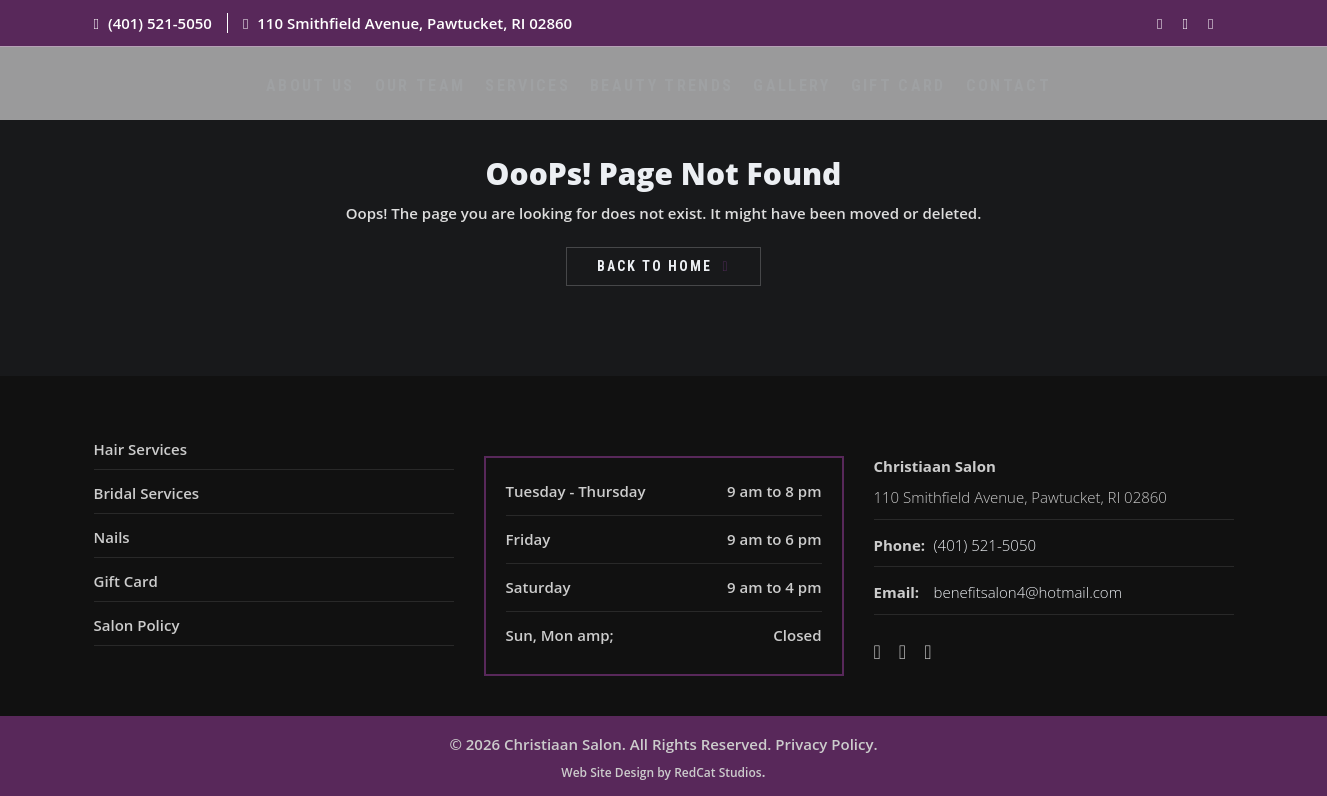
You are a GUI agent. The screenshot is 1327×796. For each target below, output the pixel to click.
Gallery (793, 97)
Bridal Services (147, 493)
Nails (112, 537)
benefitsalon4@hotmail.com (1028, 592)
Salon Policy (137, 625)
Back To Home (654, 266)
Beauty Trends (666, 97)
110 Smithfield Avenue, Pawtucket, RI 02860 (414, 23)
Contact (1008, 97)
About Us (320, 97)
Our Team (429, 97)
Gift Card (898, 97)
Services (536, 97)
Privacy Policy (824, 744)
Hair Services (140, 449)
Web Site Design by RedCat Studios (661, 772)
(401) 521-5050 (160, 23)
